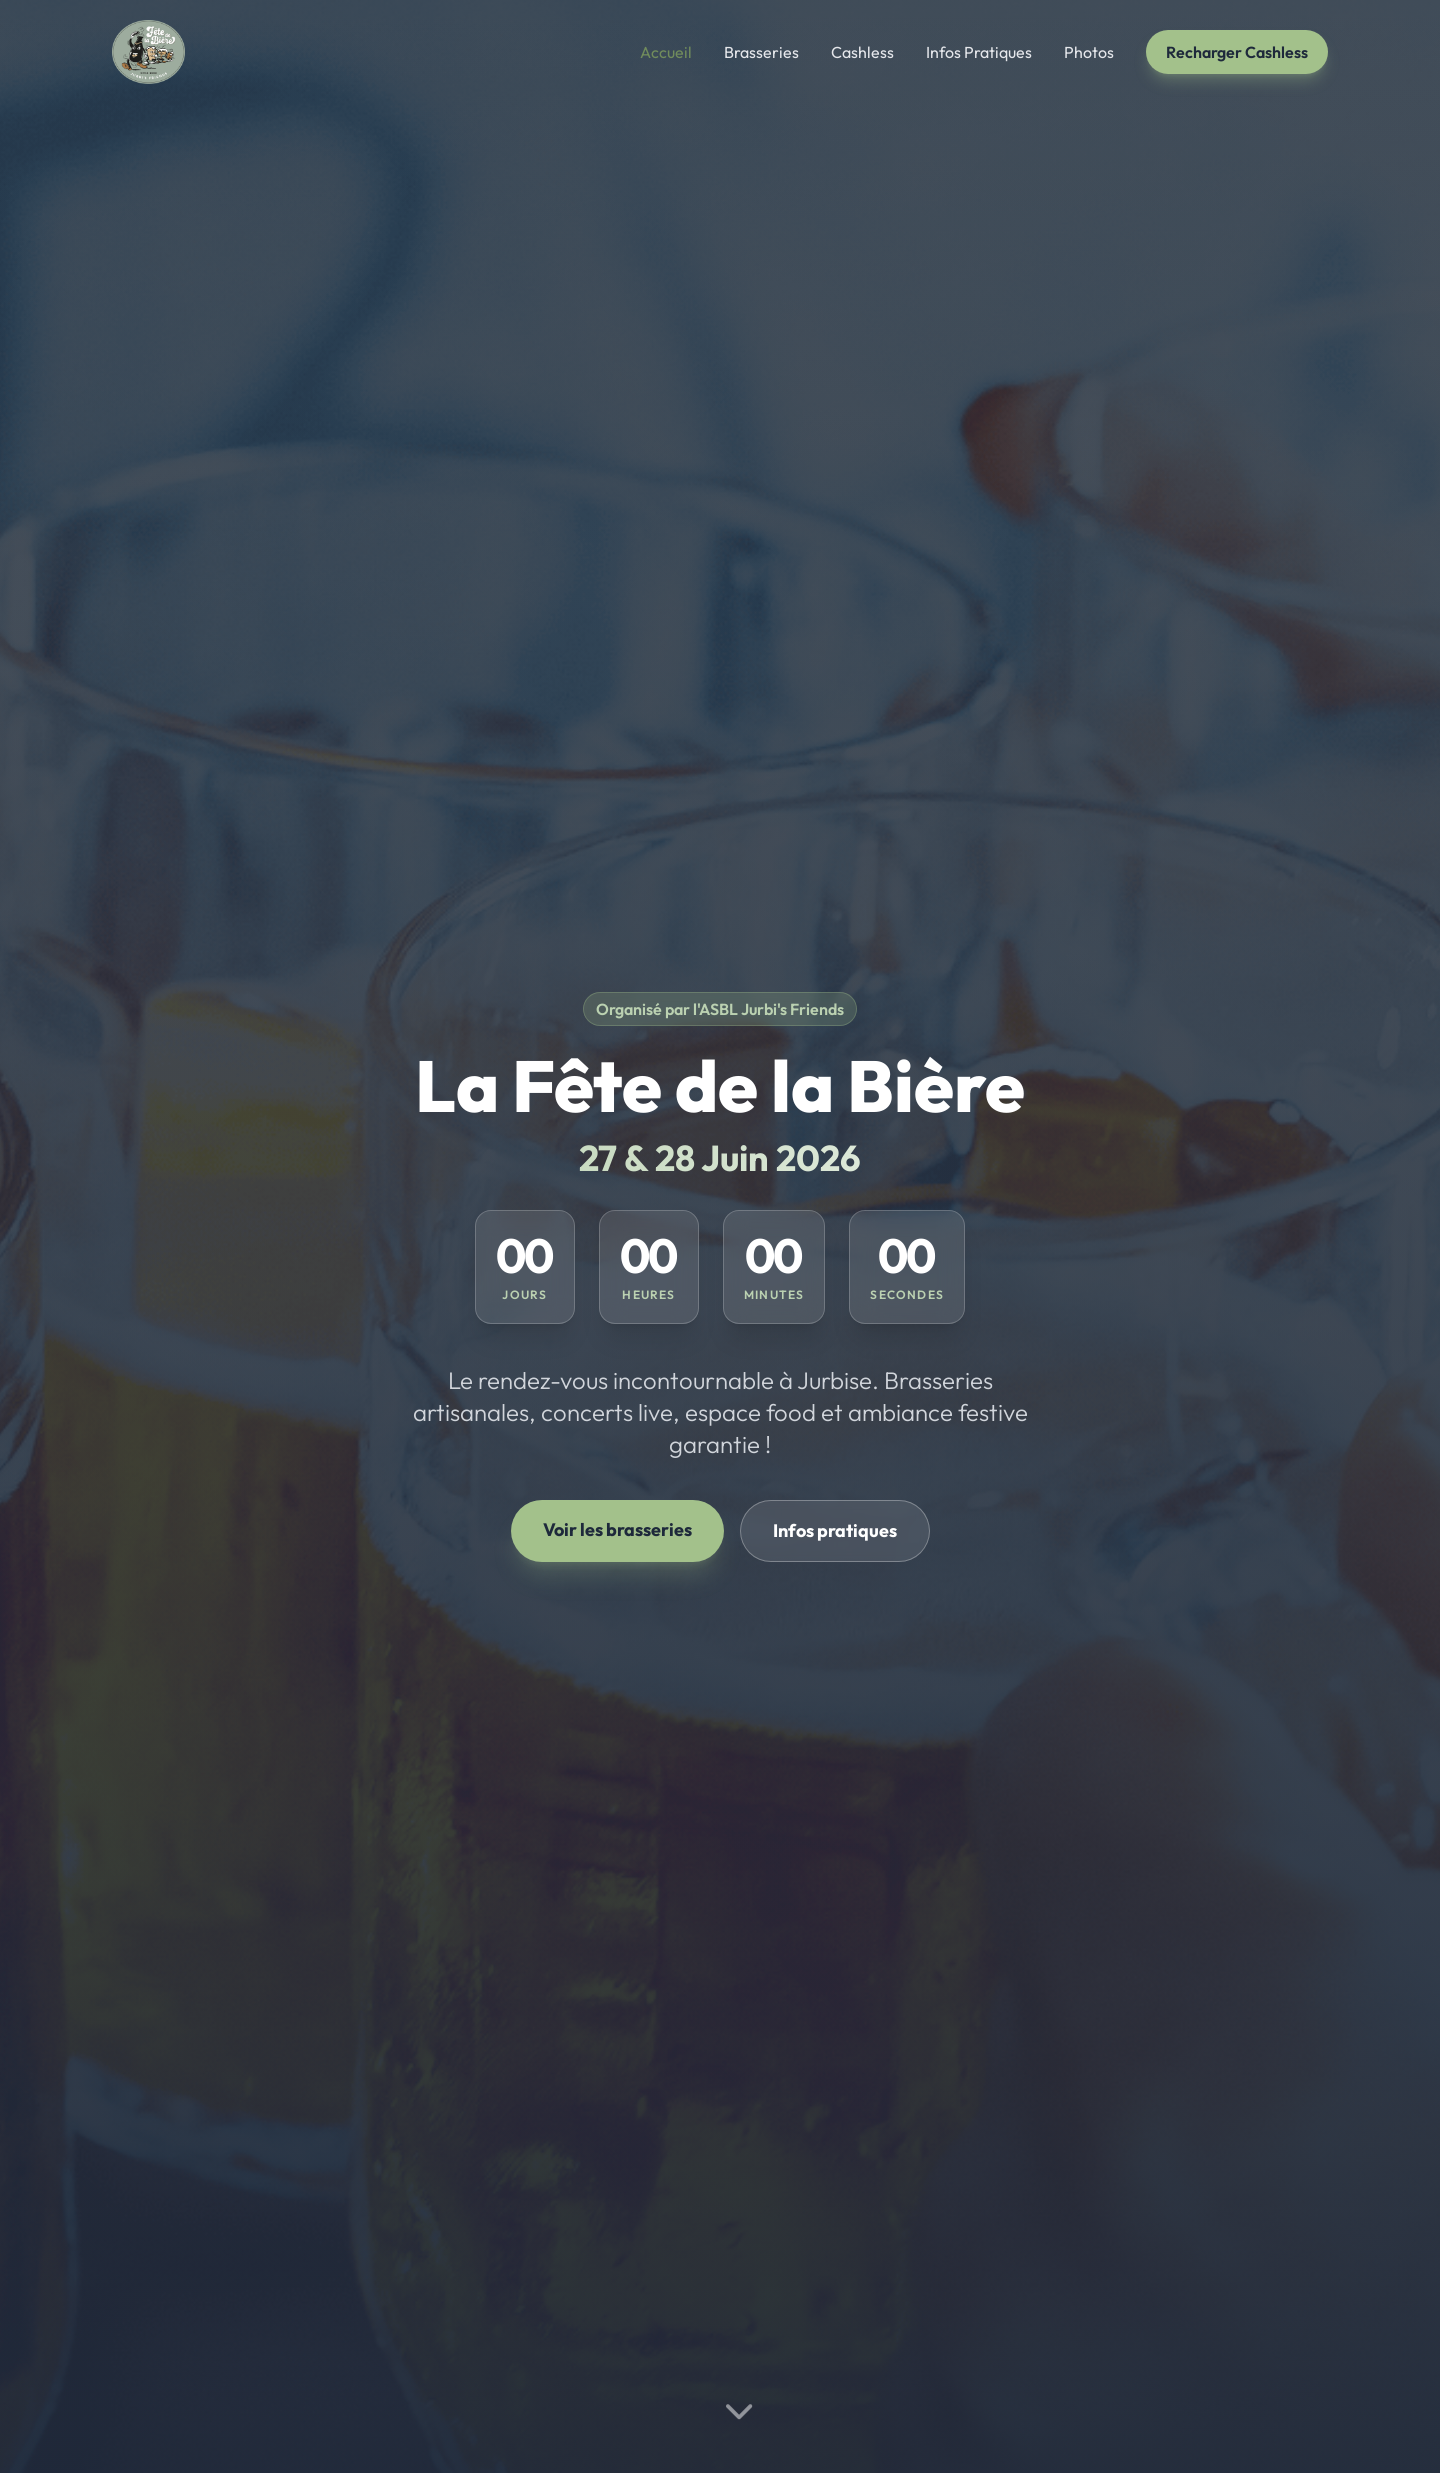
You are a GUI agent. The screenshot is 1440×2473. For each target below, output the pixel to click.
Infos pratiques (835, 1530)
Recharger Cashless (1237, 52)
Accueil (666, 52)
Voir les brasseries (617, 1529)
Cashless (862, 52)
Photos (1089, 52)
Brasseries (761, 52)
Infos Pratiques (979, 52)
